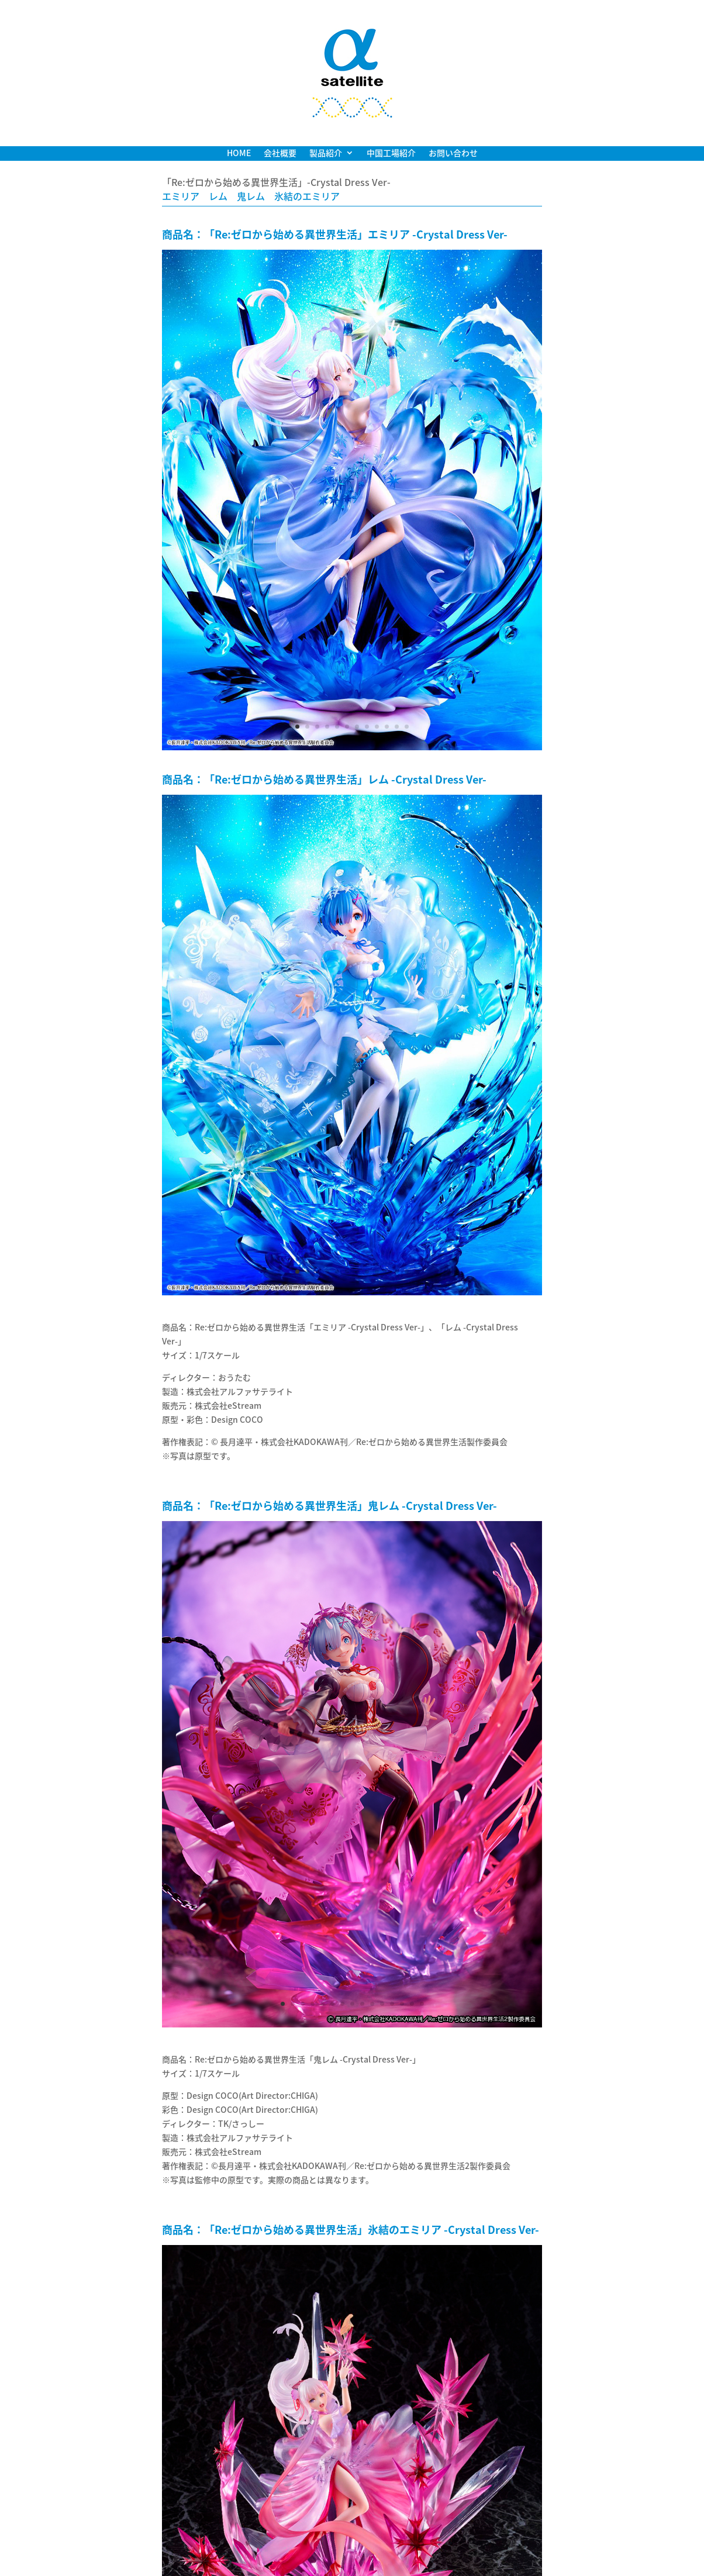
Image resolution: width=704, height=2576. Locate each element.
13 (402, 2004)
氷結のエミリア (307, 196)
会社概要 (280, 153)
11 (397, 727)
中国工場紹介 (391, 153)
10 (387, 727)
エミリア (180, 196)
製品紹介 (325, 153)
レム (218, 196)
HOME (239, 153)
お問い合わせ (453, 153)
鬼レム (251, 196)
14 (412, 2004)
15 (422, 2004)
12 (407, 727)
